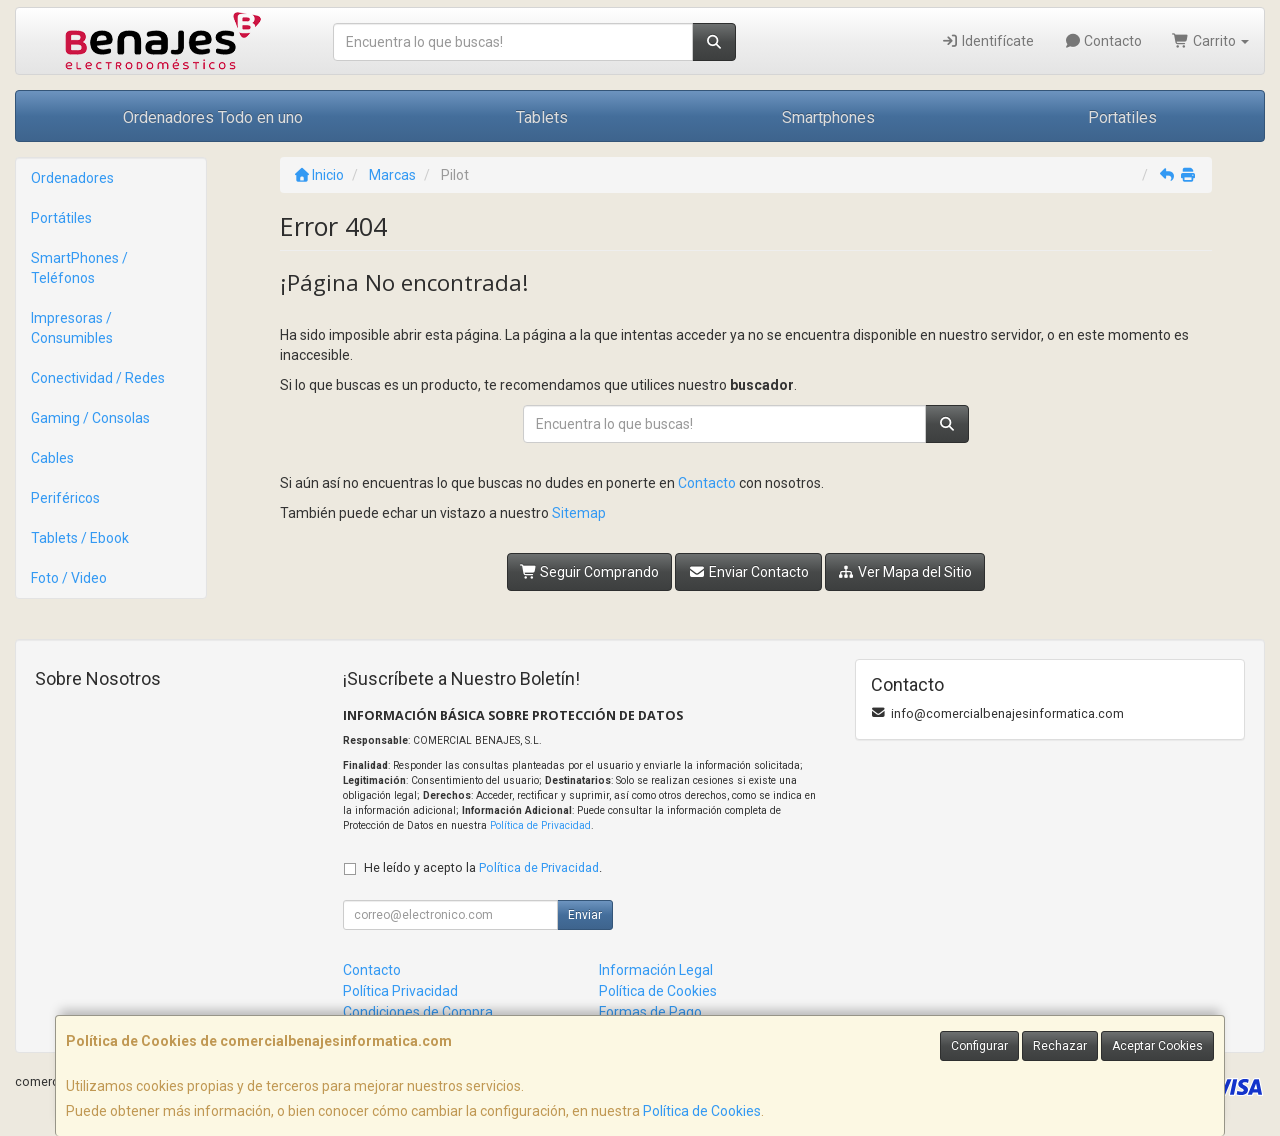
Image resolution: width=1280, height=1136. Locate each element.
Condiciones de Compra (418, 1012)
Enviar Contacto (748, 572)
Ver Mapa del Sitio (905, 572)
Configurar (979, 1046)
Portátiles (61, 218)
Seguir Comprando (590, 572)
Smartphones (828, 117)
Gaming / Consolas (90, 418)
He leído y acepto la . (483, 867)
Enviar (585, 915)
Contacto (1103, 41)
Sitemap (579, 513)
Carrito (1210, 41)
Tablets (542, 117)
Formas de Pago (650, 1012)
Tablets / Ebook (80, 538)
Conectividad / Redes (98, 378)
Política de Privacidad (540, 825)
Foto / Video (69, 578)
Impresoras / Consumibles (72, 328)
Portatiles (1122, 117)
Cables (52, 458)
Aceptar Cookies (1157, 1046)
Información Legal (656, 970)
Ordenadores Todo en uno (213, 117)
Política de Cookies (702, 1111)
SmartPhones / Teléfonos (79, 268)
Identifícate (987, 41)
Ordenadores (72, 178)
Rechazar (1060, 1046)
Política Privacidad (400, 991)
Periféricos (65, 498)
